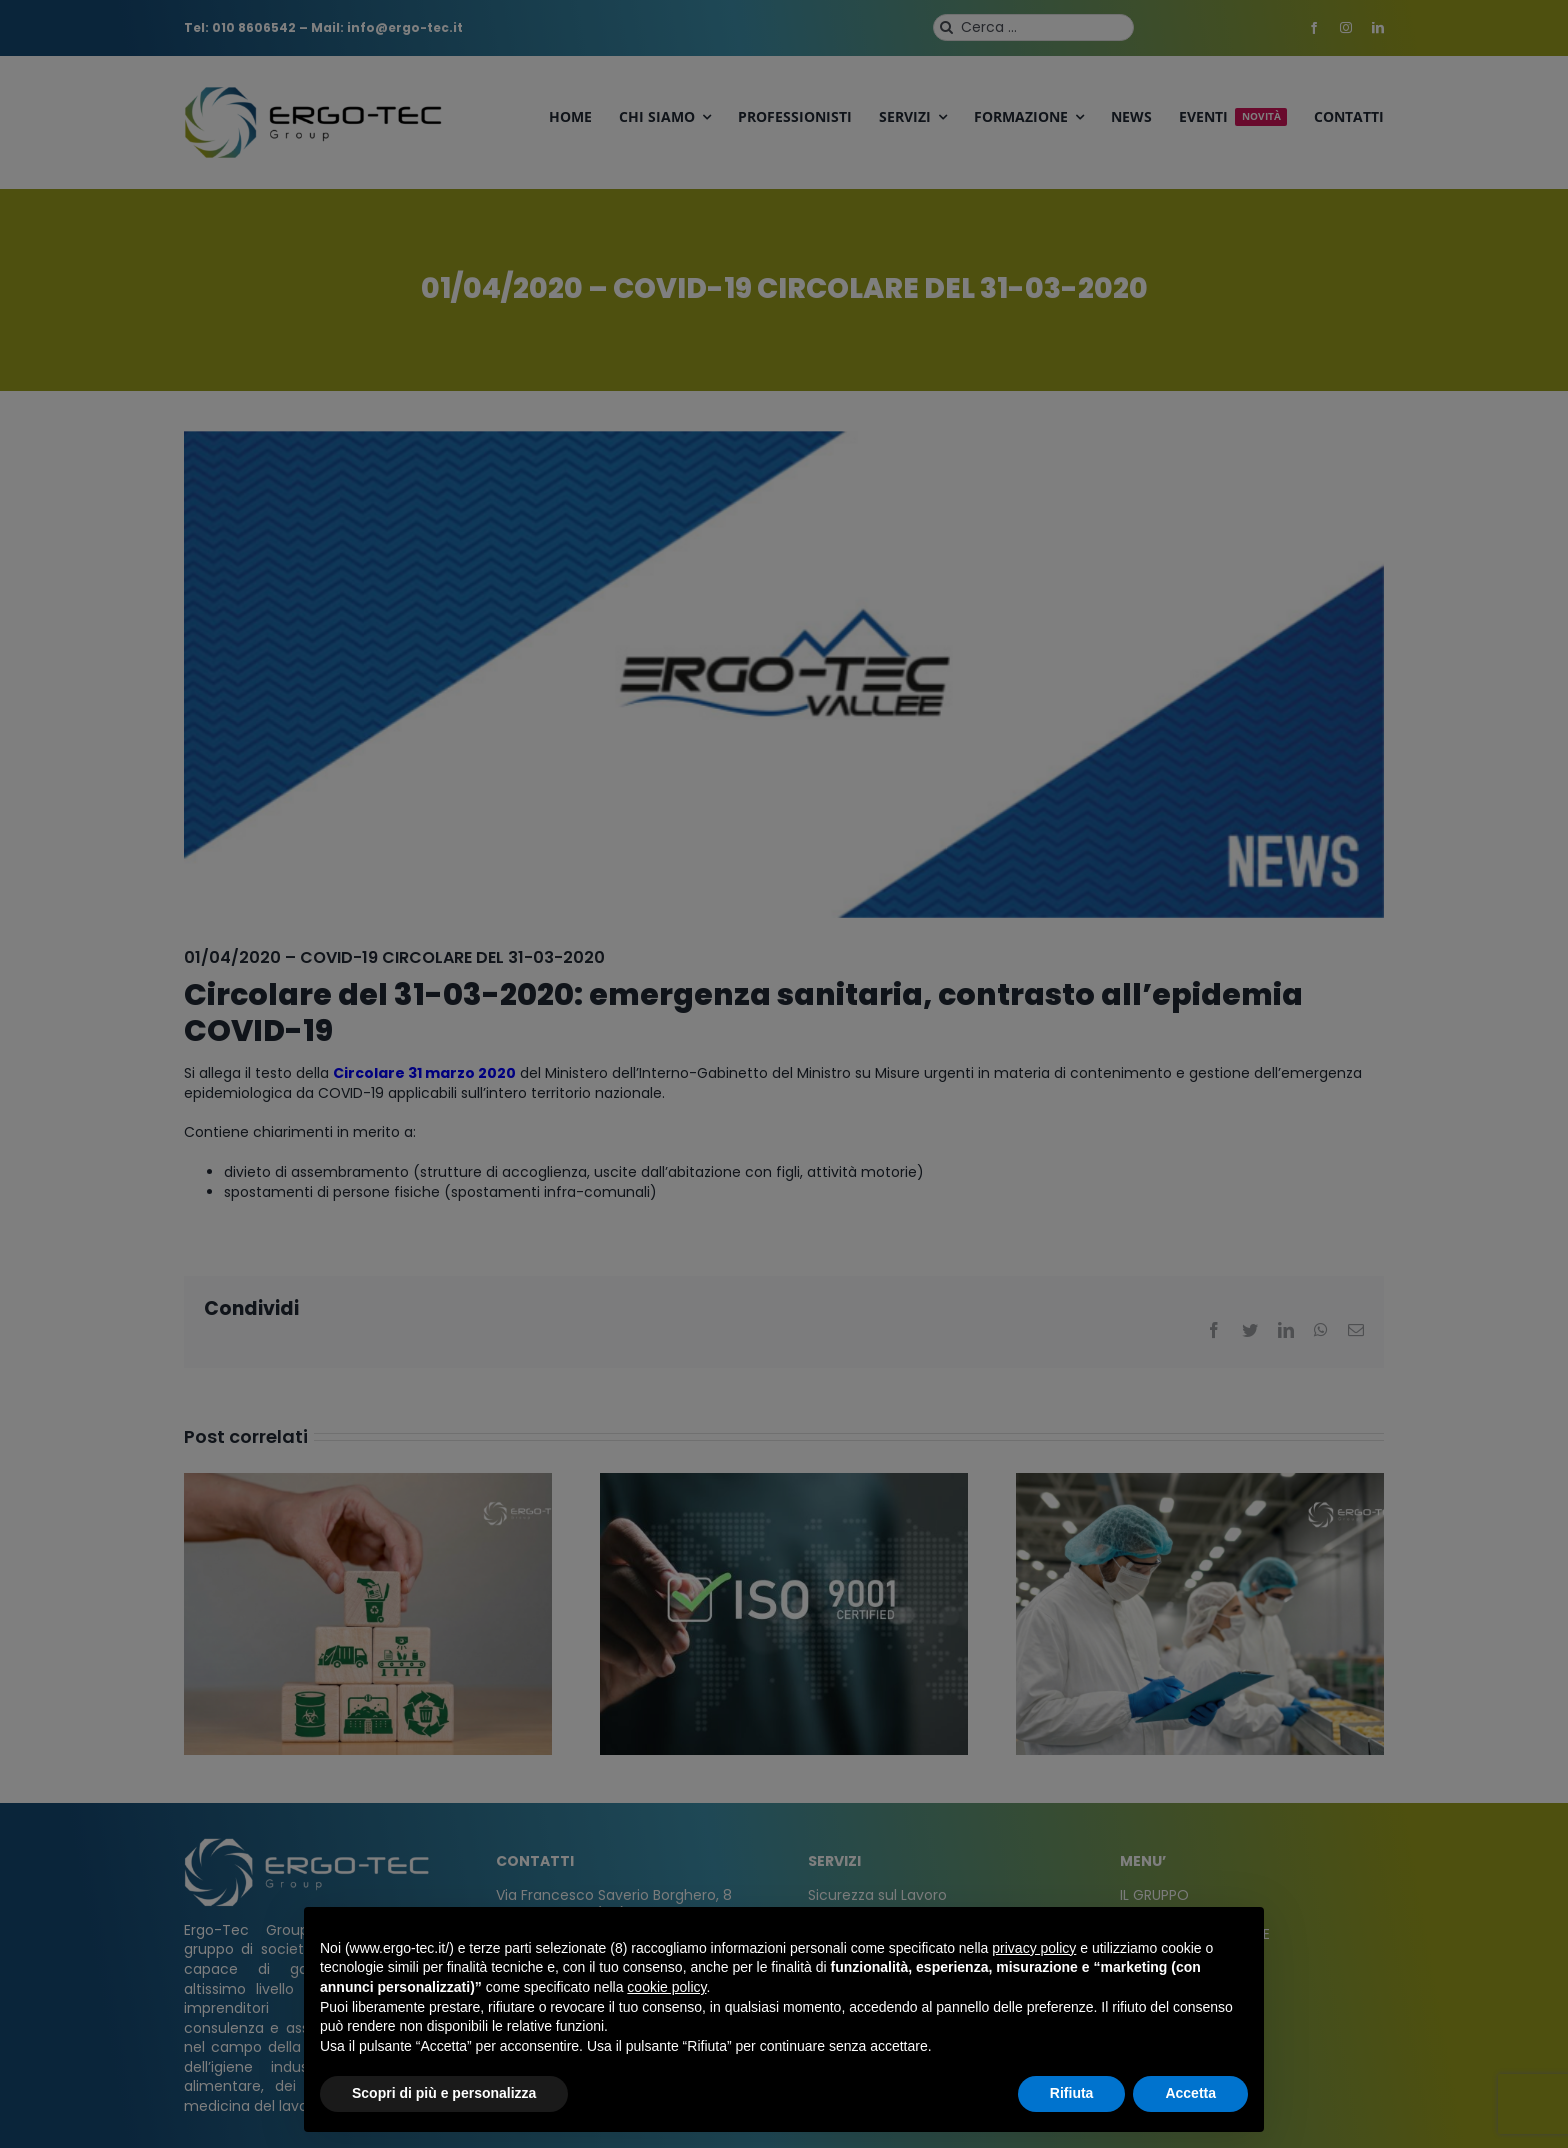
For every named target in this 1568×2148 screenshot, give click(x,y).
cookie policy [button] (666, 1987)
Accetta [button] (1190, 2093)
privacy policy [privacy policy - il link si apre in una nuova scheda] (1034, 1948)
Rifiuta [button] (1072, 2093)
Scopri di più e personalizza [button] (444, 2093)
